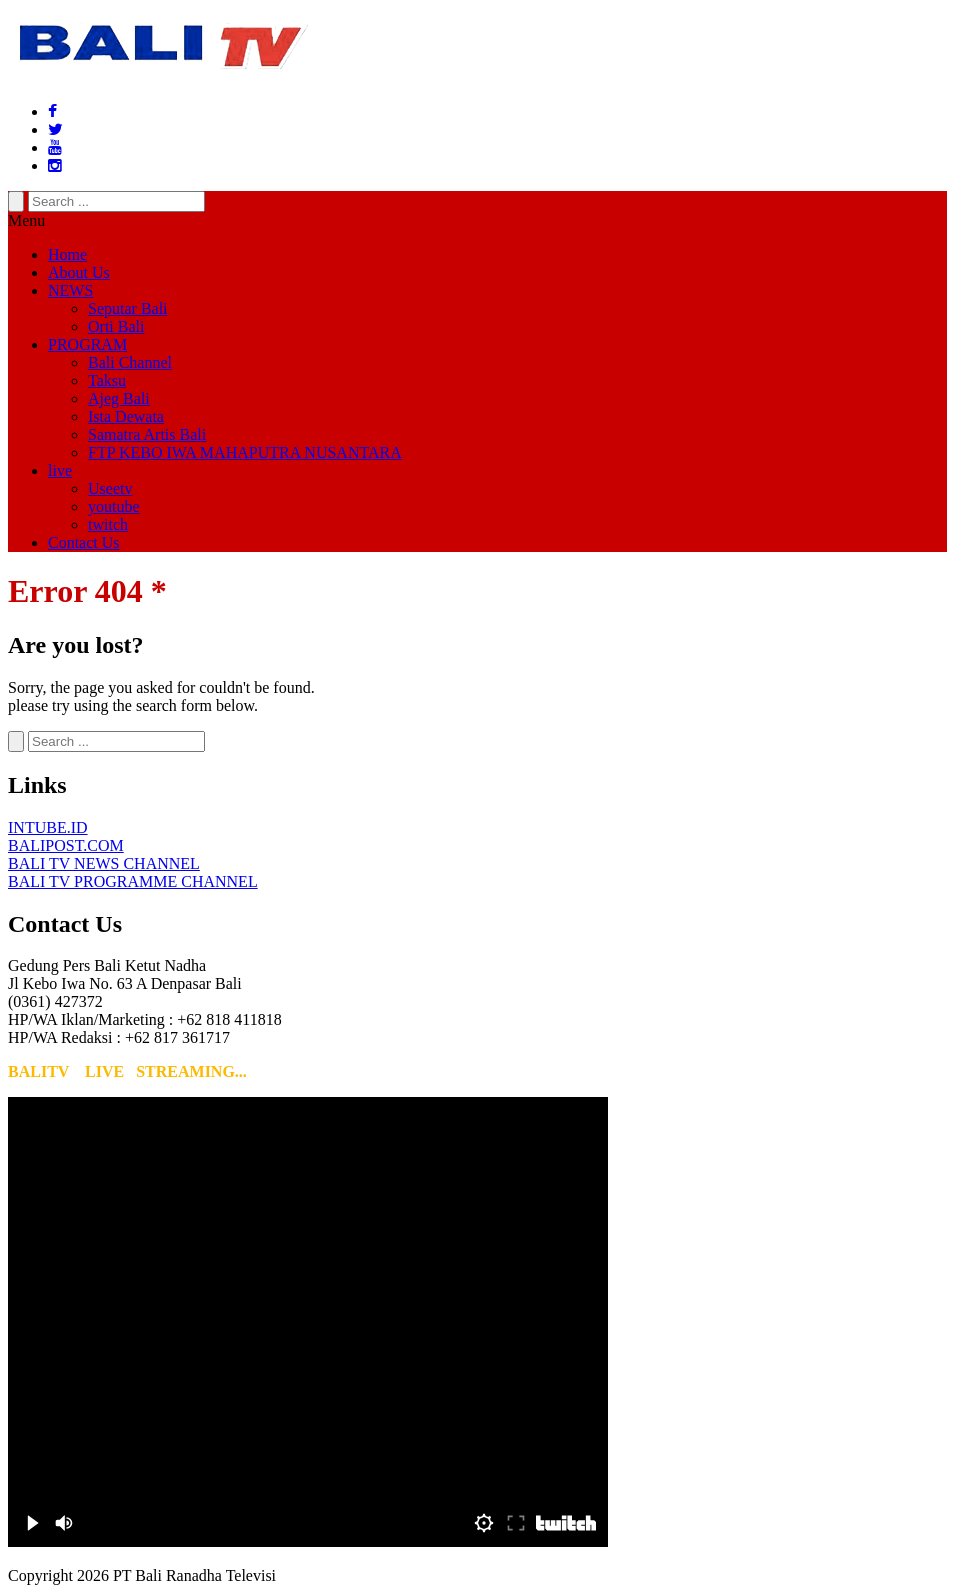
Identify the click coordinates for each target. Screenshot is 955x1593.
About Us (79, 272)
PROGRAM (87, 344)
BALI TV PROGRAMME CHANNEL (133, 881)
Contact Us (84, 542)
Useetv (110, 488)
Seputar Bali (128, 308)
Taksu (107, 380)
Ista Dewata (126, 416)
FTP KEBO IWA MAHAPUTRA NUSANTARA (245, 452)
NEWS (70, 290)
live (60, 470)
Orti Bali (116, 326)
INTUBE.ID (48, 827)
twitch (108, 524)
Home (67, 254)
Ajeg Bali (119, 398)
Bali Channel (130, 362)
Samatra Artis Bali (147, 434)
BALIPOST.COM (66, 845)
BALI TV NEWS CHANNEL (104, 863)
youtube (114, 506)
